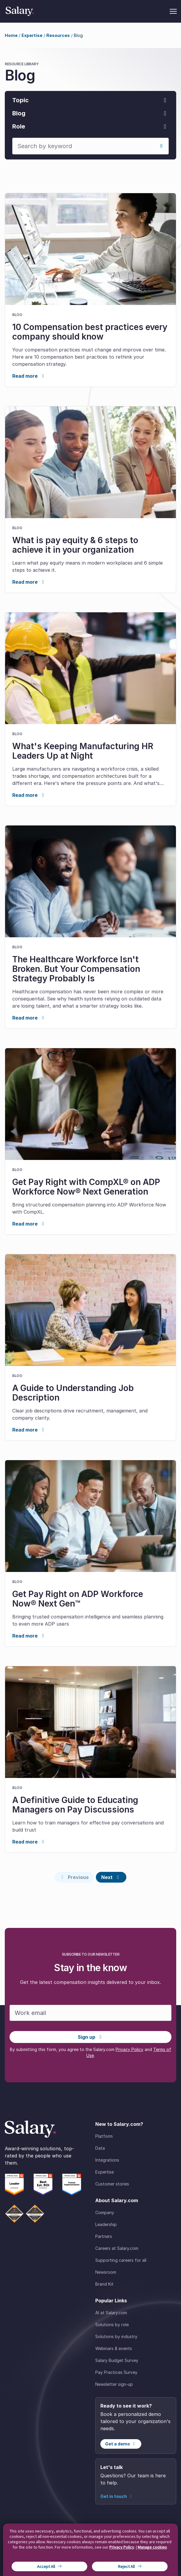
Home (11, 35)
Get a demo (120, 2443)
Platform (104, 2136)
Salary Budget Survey (116, 2360)
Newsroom (105, 2272)
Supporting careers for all (120, 2260)
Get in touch (117, 2496)
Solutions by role (112, 2324)
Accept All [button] (46, 2566)
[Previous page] (74, 1877)
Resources (58, 35)
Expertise (32, 35)
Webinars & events (113, 2348)
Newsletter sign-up (114, 2384)
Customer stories (112, 2183)
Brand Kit (104, 2284)
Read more (29, 376)
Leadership (106, 2224)
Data (100, 2148)
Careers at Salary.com (116, 2248)
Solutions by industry (116, 2336)
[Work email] (90, 2013)
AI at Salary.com (111, 2312)
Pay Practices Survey (116, 2372)
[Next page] (111, 1877)
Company (104, 2212)
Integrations (107, 2160)
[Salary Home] (20, 11)
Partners (103, 2236)
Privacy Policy (129, 2049)
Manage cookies (152, 2547)
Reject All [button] (126, 2566)
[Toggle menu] (173, 11)
